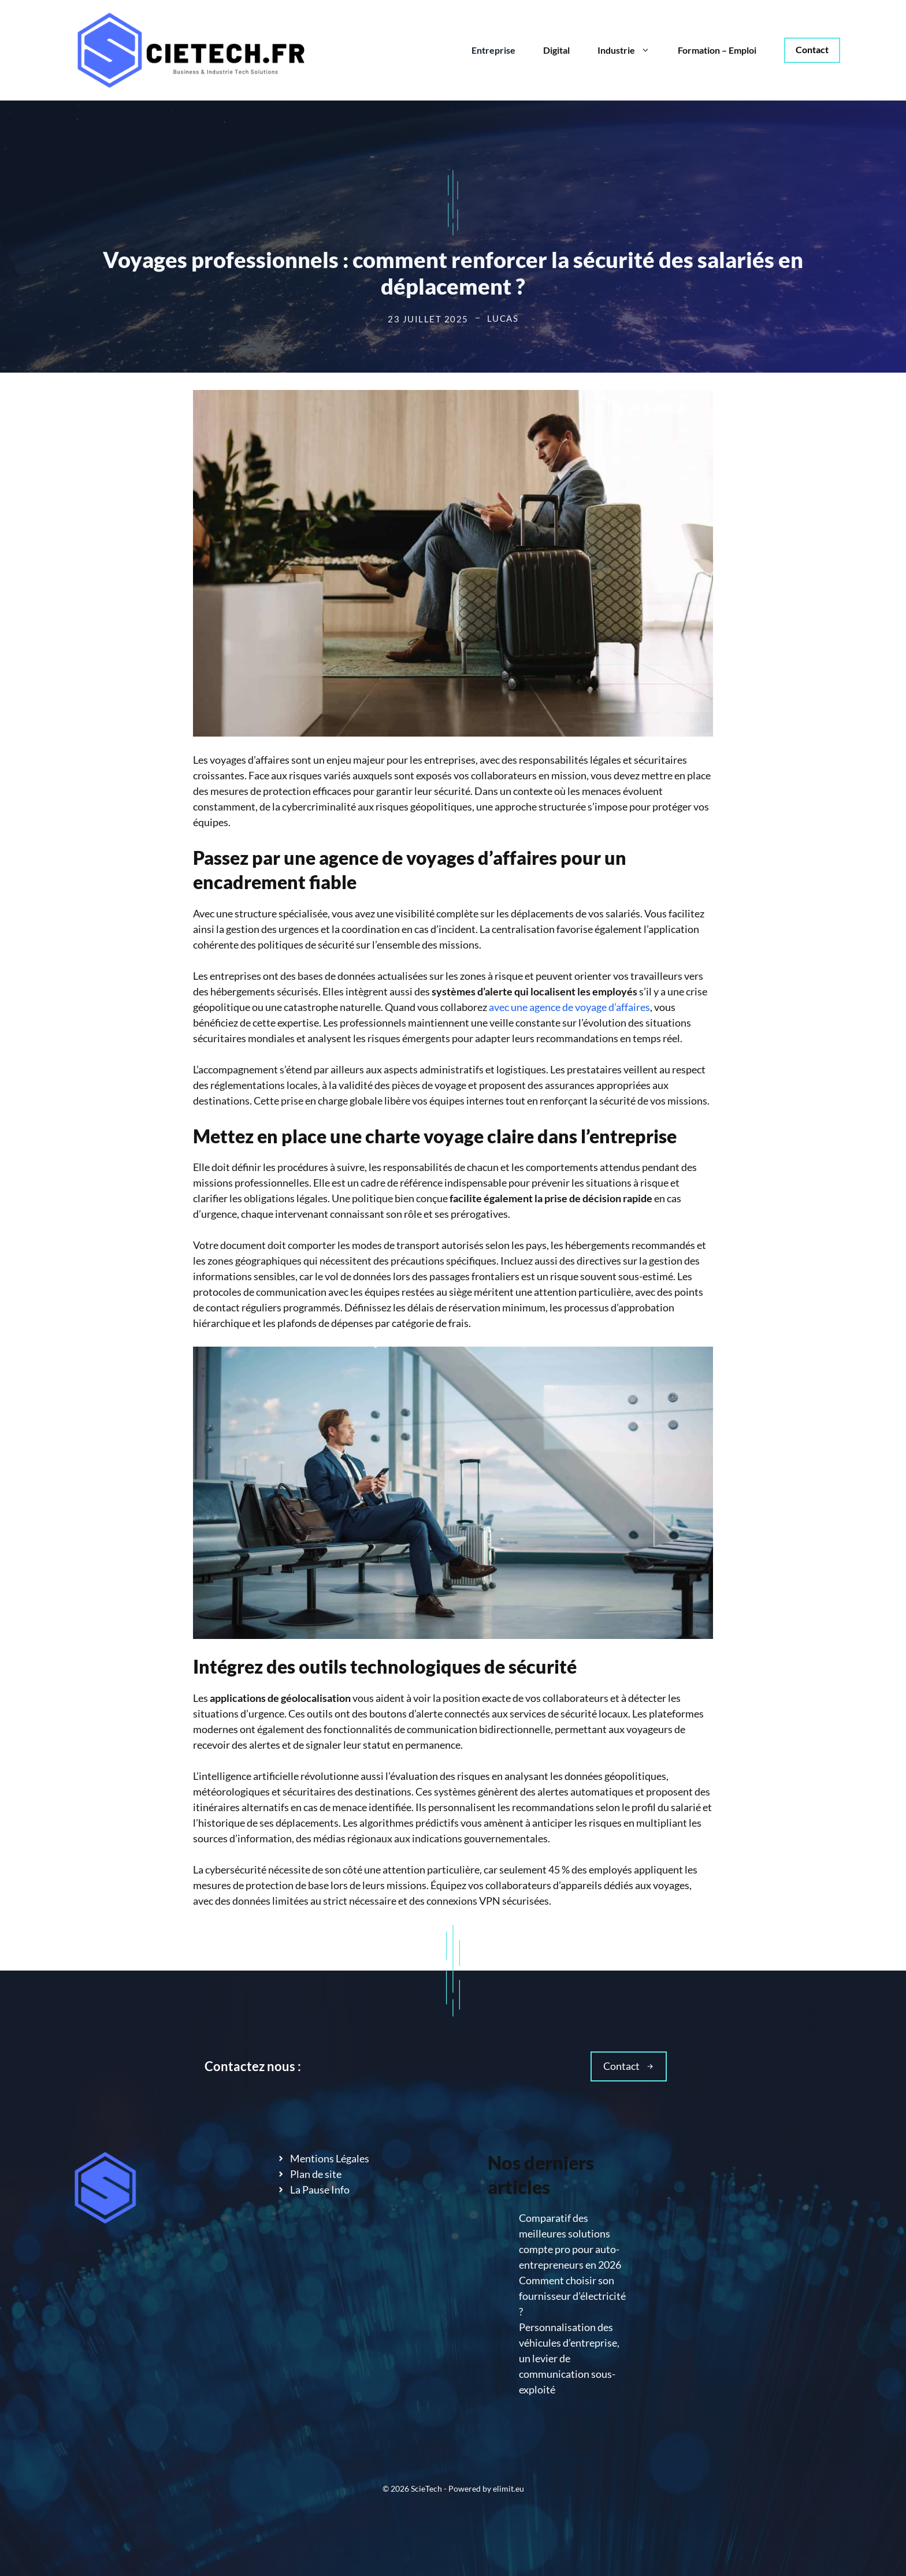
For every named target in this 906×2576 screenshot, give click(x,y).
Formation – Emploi (717, 49)
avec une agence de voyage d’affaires (569, 1007)
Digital (556, 49)
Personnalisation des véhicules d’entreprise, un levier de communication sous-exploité (569, 2358)
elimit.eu (508, 2488)
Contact (812, 49)
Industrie (630, 50)
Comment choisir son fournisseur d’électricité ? (572, 2296)
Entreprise (493, 49)
